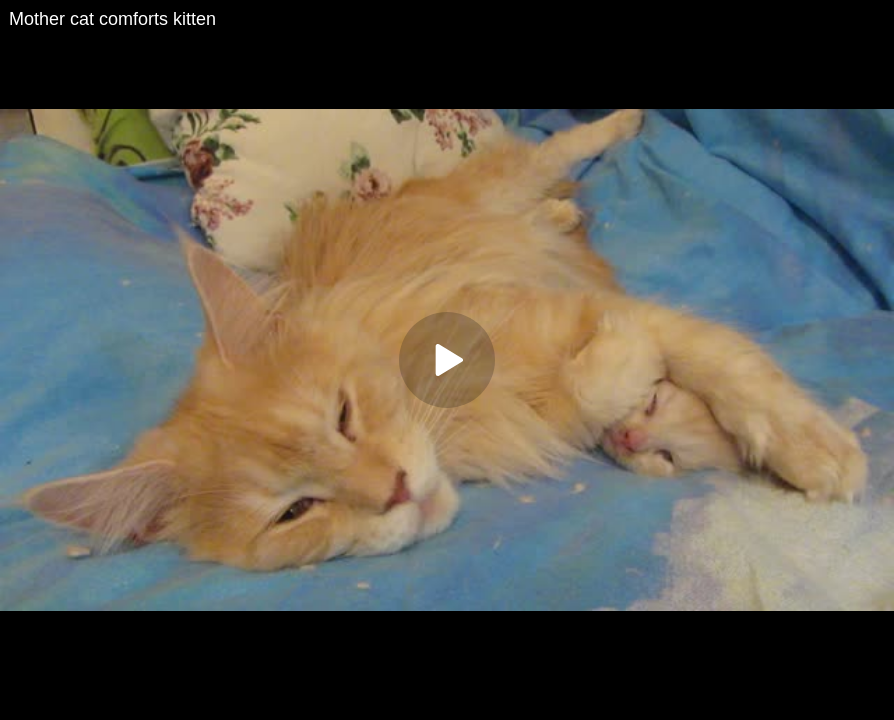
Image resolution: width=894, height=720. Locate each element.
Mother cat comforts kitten (112, 19)
